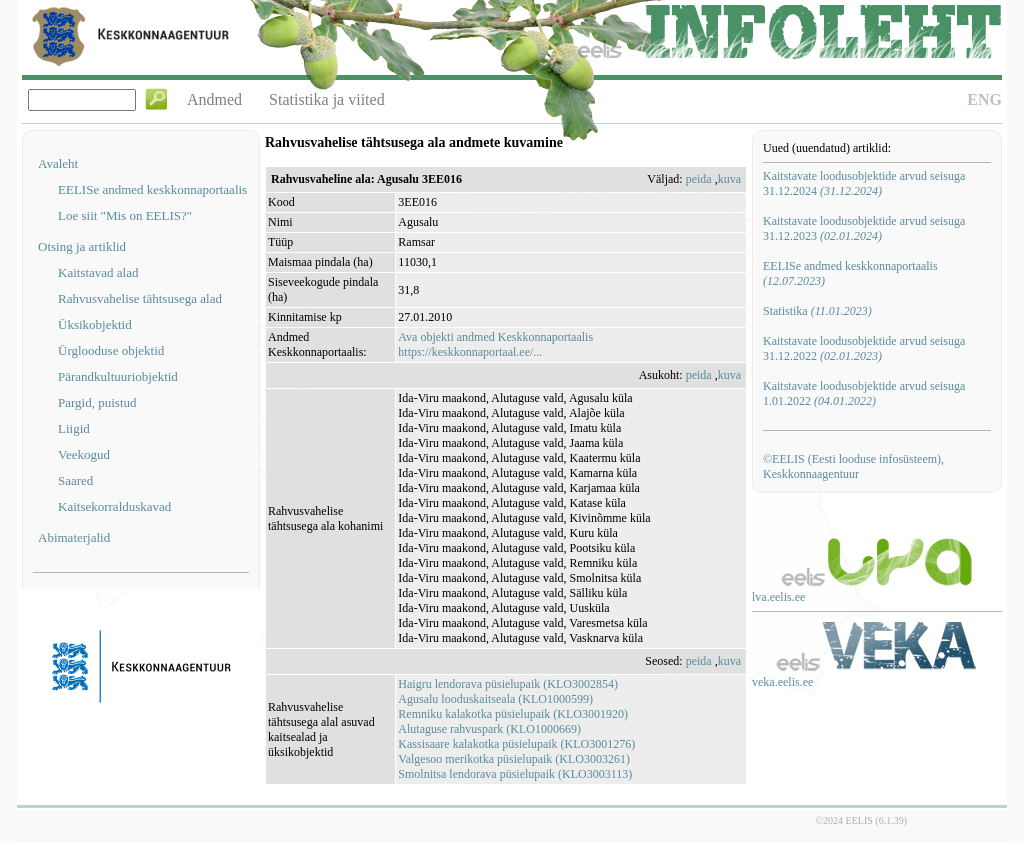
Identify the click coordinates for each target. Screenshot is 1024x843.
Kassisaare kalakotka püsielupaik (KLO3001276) (516, 744)
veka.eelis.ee (782, 682)
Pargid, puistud (97, 402)
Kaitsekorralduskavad (114, 506)
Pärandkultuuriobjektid (118, 376)
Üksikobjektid (95, 324)
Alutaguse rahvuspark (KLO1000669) (489, 729)
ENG (984, 99)
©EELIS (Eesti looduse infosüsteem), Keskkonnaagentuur (853, 466)
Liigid (74, 428)
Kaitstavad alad (98, 272)
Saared (75, 480)
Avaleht (58, 163)
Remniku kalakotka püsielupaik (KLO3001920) (513, 714)
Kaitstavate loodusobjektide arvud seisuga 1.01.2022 (864, 393)
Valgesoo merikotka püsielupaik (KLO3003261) (514, 759)
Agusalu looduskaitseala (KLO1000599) (495, 699)
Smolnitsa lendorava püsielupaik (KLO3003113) (515, 774)
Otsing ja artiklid (82, 246)
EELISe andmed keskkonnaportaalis (152, 189)
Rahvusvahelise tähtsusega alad (140, 298)
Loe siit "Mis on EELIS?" (125, 215)
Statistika (817, 311)
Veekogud (84, 454)
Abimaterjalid (74, 537)
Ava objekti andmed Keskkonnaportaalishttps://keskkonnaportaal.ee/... (495, 344)
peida (699, 179)
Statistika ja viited (327, 99)
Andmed (214, 99)
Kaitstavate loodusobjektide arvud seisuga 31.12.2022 (864, 348)
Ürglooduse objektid (111, 350)
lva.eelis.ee (778, 597)
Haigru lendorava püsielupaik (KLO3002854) (508, 684)
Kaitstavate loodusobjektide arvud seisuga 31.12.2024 (864, 183)
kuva (729, 179)
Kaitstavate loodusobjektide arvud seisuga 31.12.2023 (864, 228)
